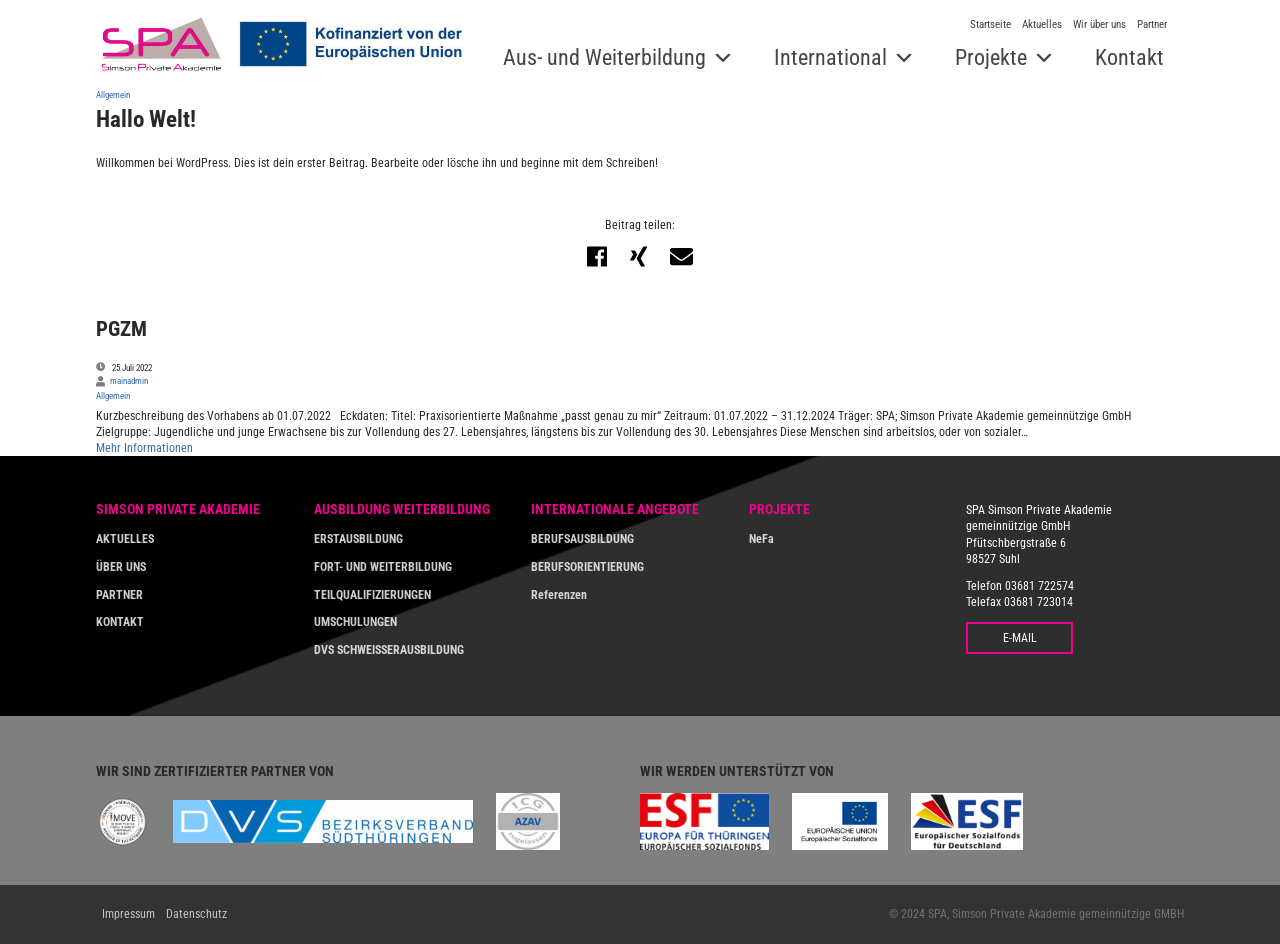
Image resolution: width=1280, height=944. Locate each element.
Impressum (128, 914)
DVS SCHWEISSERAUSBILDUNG (389, 650)
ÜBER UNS (121, 567)
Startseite (990, 24)
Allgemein (113, 94)
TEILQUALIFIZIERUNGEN (372, 595)
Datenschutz (196, 914)
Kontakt (1129, 57)
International (830, 57)
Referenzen (559, 595)
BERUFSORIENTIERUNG (587, 567)
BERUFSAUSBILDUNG (582, 539)
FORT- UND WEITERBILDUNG (383, 567)
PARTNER (119, 595)
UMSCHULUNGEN (355, 622)
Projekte (991, 57)
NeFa (761, 539)
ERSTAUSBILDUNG (358, 539)
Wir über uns (1099, 24)
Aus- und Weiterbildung (604, 57)
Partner (1152, 24)
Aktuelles (1042, 24)
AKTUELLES (125, 539)
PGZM (121, 329)
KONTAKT (120, 622)
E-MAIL (1020, 638)
